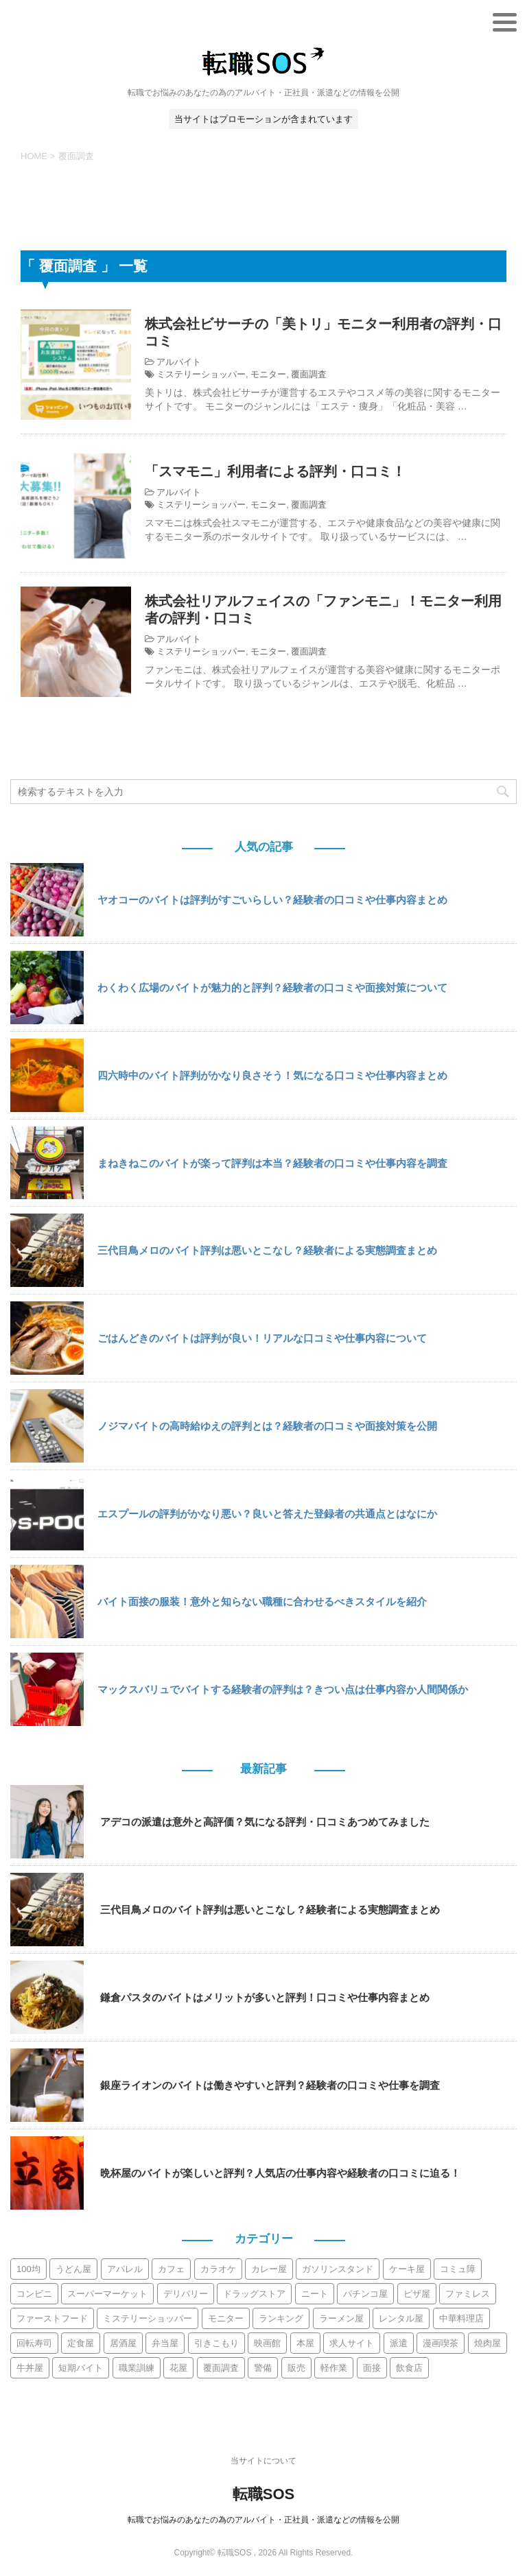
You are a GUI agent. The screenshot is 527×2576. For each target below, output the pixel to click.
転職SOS (263, 2494)
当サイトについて (263, 2461)
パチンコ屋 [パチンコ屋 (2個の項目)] (365, 2294)
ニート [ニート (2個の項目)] (314, 2294)
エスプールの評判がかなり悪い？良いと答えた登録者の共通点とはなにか (267, 1514)
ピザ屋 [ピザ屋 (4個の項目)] (416, 2294)
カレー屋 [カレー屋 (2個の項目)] (269, 2269)
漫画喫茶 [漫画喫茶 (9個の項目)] (440, 2343)
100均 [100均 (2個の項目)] (28, 2269)
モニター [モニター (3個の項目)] (226, 2318)
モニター (268, 374)
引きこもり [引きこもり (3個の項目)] (216, 2343)
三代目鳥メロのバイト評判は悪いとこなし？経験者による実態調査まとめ (267, 1250)
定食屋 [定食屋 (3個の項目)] (80, 2343)
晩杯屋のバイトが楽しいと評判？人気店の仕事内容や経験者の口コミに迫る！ (280, 2173)
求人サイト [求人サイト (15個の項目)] (351, 2343)
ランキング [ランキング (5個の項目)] (281, 2318)
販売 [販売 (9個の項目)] (296, 2368)
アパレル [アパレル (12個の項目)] (125, 2269)
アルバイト (178, 362)
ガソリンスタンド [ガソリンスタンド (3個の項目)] (337, 2269)
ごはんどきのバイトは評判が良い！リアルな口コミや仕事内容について (262, 1338)
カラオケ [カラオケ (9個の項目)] (218, 2269)
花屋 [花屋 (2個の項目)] (178, 2368)
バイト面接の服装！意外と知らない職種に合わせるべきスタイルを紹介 (262, 1601)
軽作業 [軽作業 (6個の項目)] (333, 2368)
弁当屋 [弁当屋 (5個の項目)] (165, 2343)
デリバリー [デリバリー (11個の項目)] (185, 2294)
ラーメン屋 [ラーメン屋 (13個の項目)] (341, 2318)
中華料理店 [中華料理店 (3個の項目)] (461, 2318)
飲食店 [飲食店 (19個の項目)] (409, 2368)
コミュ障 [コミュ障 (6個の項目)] (458, 2269)
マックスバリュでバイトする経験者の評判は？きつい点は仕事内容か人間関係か (282, 1689)
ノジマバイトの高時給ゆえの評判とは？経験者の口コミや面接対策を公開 (267, 1426)
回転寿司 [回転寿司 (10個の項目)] (34, 2343)
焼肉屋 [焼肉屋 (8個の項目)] (487, 2343)
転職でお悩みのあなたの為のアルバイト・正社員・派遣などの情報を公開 (263, 2520)
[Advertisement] (263, 203)
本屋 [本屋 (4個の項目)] (305, 2343)
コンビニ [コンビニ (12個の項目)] (34, 2294)
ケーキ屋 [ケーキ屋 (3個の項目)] (407, 2269)
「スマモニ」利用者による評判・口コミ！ (275, 471)
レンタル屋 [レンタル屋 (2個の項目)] (401, 2318)
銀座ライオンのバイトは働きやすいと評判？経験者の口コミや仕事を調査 (270, 2085)
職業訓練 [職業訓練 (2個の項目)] (136, 2368)
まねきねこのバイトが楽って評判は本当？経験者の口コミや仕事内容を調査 (272, 1163)
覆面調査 (309, 374)
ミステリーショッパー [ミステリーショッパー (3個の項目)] (147, 2318)
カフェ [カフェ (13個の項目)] (171, 2269)
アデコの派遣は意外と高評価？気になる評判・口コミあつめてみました (265, 1822)
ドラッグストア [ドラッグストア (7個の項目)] (254, 2294)
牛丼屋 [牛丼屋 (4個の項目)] (29, 2368)
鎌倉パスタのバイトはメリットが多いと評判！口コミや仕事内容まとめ (265, 1997)
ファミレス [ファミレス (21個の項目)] (467, 2294)
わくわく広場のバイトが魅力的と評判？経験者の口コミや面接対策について (272, 987)
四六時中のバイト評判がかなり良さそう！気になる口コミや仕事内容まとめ (272, 1075)
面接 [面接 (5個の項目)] (372, 2368)
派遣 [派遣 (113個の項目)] (399, 2343)
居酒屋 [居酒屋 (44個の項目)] (123, 2343)
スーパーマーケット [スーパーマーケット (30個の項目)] (107, 2294)
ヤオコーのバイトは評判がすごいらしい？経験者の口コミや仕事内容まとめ (272, 900)
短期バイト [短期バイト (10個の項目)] (80, 2368)
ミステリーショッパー (201, 374)
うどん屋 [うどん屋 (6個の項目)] (73, 2269)
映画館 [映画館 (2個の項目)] (267, 2343)
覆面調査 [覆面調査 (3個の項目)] (221, 2368)
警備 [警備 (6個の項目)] (263, 2368)
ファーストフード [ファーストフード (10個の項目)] (52, 2318)
